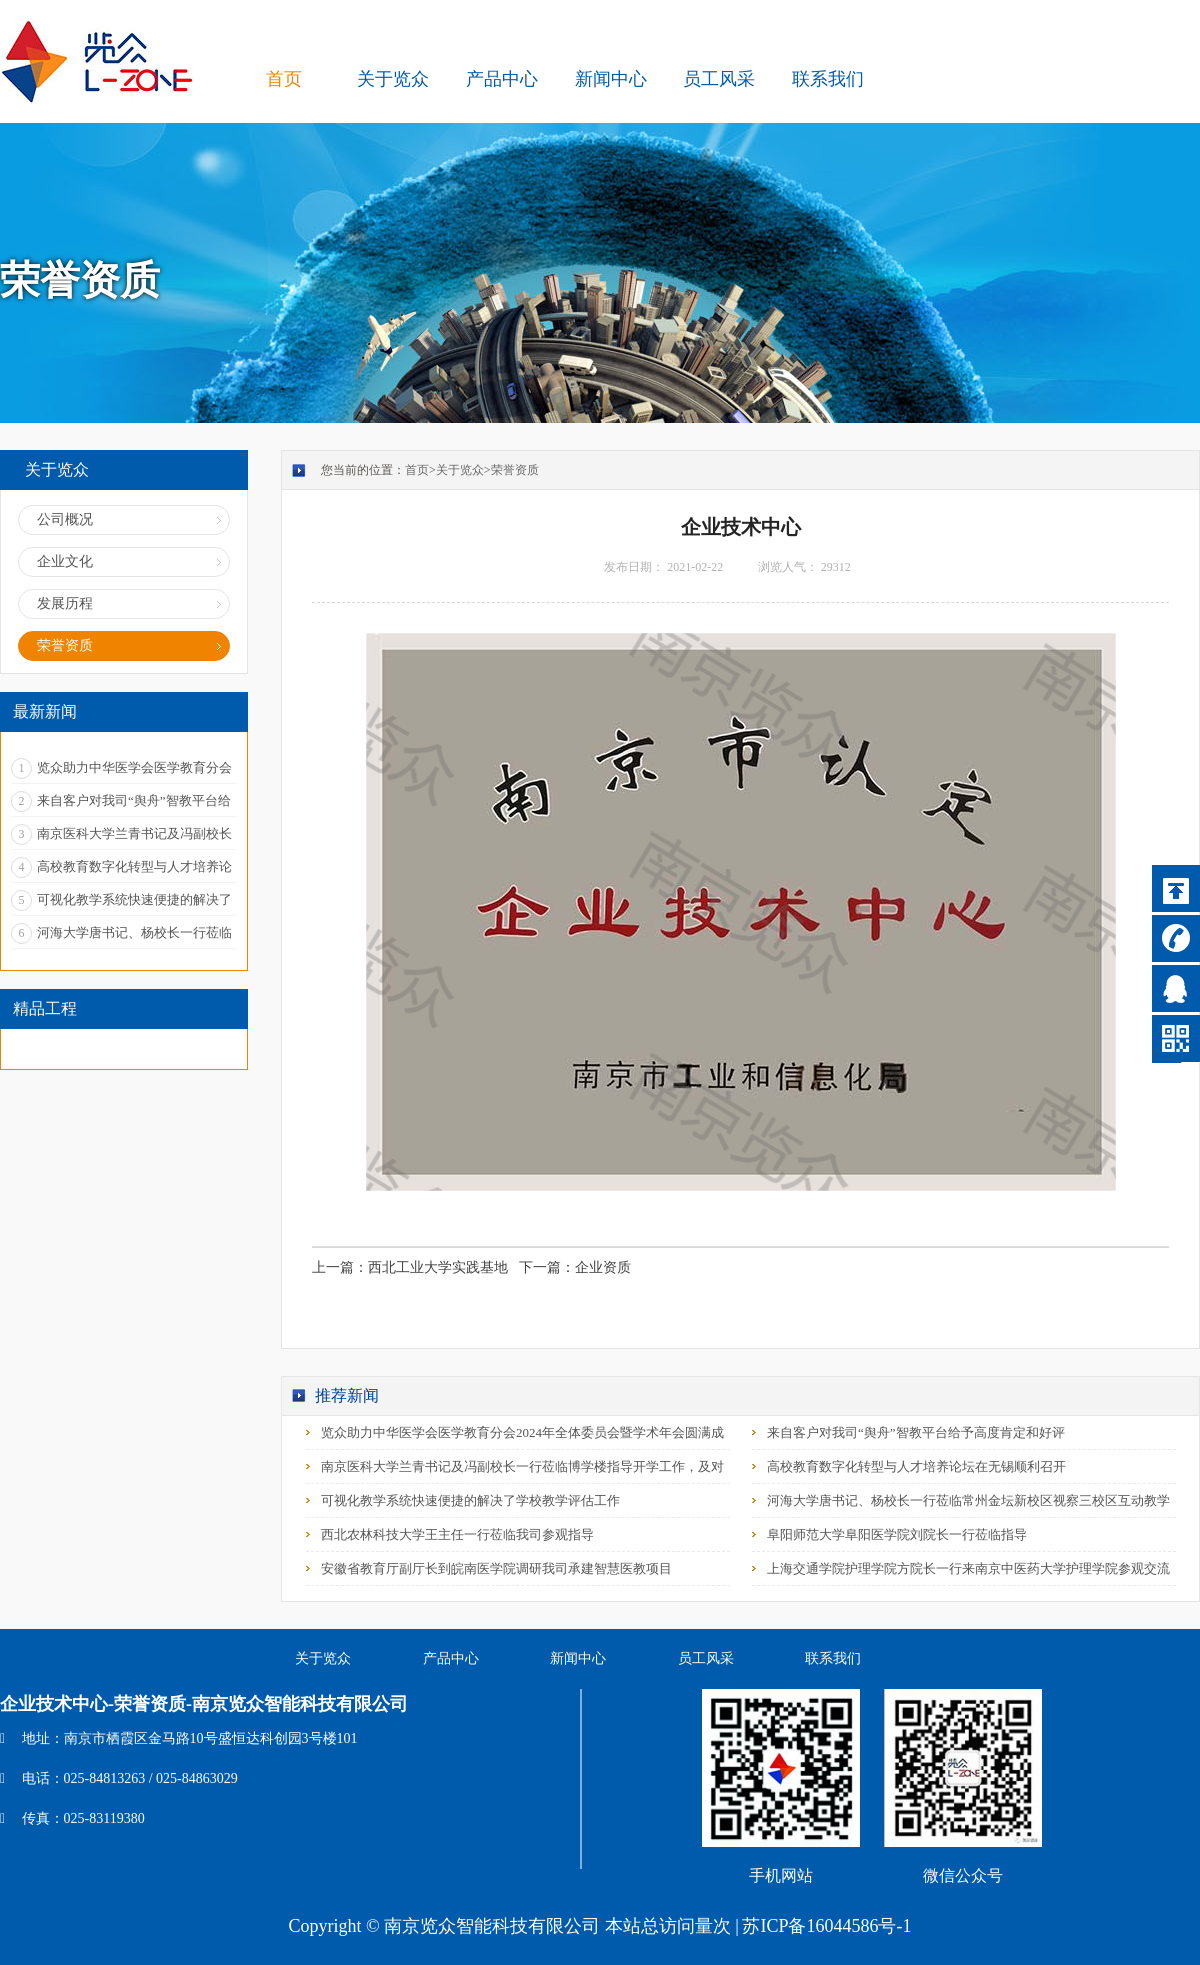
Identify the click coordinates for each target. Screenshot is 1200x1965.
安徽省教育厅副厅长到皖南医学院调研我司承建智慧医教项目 (496, 1568)
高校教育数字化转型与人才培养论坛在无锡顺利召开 (916, 1466)
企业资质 (603, 1267)
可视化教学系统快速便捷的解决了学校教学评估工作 (470, 1500)
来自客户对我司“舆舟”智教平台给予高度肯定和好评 (916, 1432)
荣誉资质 (515, 470)
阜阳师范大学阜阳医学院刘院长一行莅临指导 (897, 1534)
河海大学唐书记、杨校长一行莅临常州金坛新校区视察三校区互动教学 (968, 1500)
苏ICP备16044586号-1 (826, 1926)
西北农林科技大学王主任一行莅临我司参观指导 (457, 1534)
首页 (284, 79)
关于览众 (460, 470)
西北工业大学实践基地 (438, 1267)
